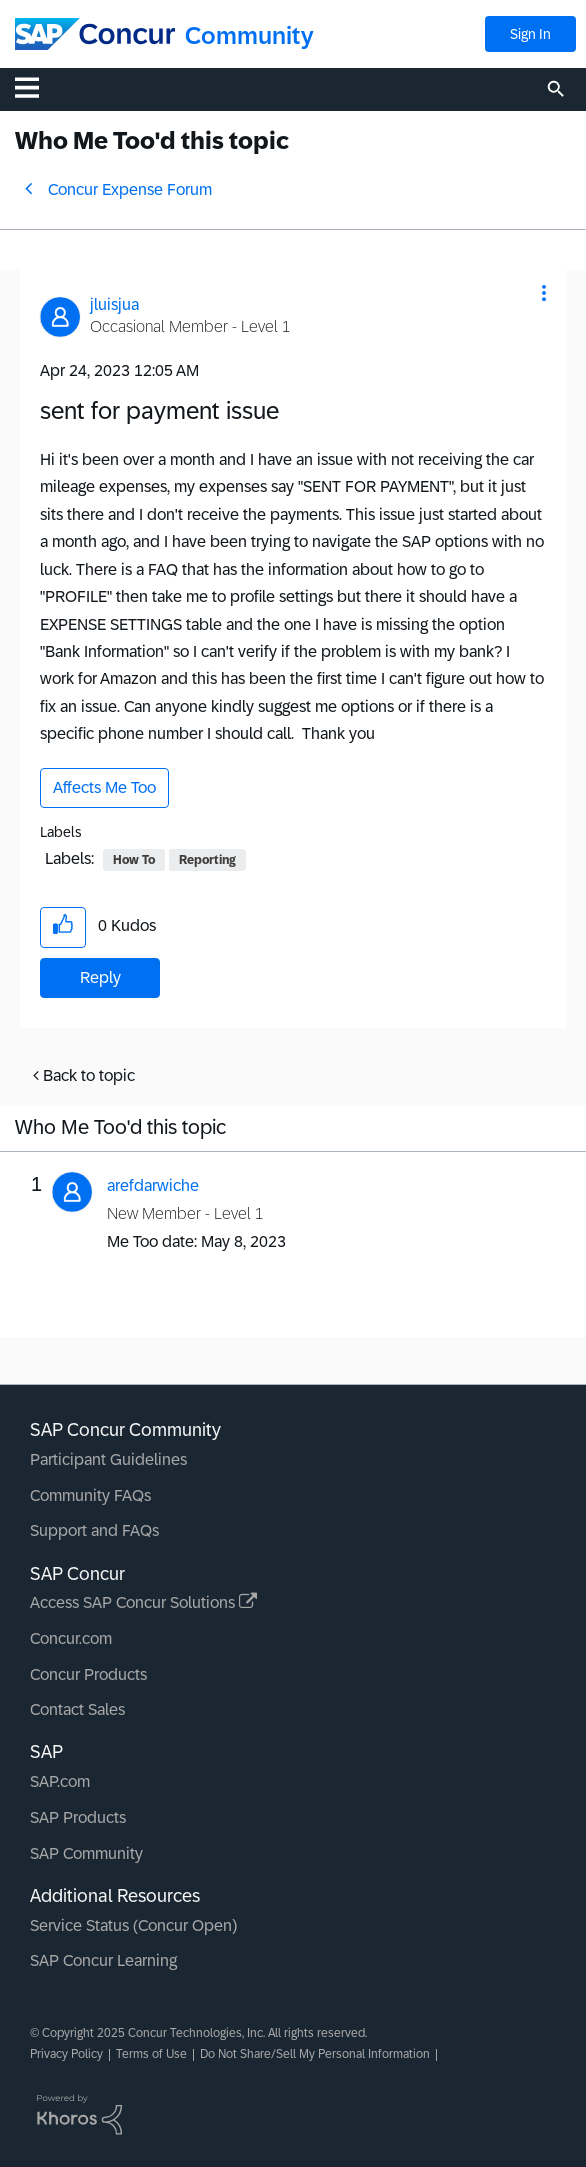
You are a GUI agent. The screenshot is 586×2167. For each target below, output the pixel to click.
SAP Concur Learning (103, 1960)
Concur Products (88, 1674)
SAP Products (78, 1817)
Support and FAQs (94, 1530)
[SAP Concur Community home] (95, 34)
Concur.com (71, 1638)
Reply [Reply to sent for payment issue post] (100, 977)
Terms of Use (151, 2054)
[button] (544, 293)
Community (249, 35)
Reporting (207, 860)
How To (134, 860)
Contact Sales (77, 1709)
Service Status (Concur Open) (133, 1925)
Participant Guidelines (108, 1459)
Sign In (530, 34)
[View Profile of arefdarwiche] (153, 1185)
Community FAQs (90, 1495)
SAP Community (86, 1853)
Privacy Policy (66, 2054)
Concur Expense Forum (130, 189)
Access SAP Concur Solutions (143, 1602)
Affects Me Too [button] (104, 787)
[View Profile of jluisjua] (114, 304)
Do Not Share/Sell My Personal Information (315, 2054)
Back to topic (89, 1075)
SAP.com (60, 1781)
